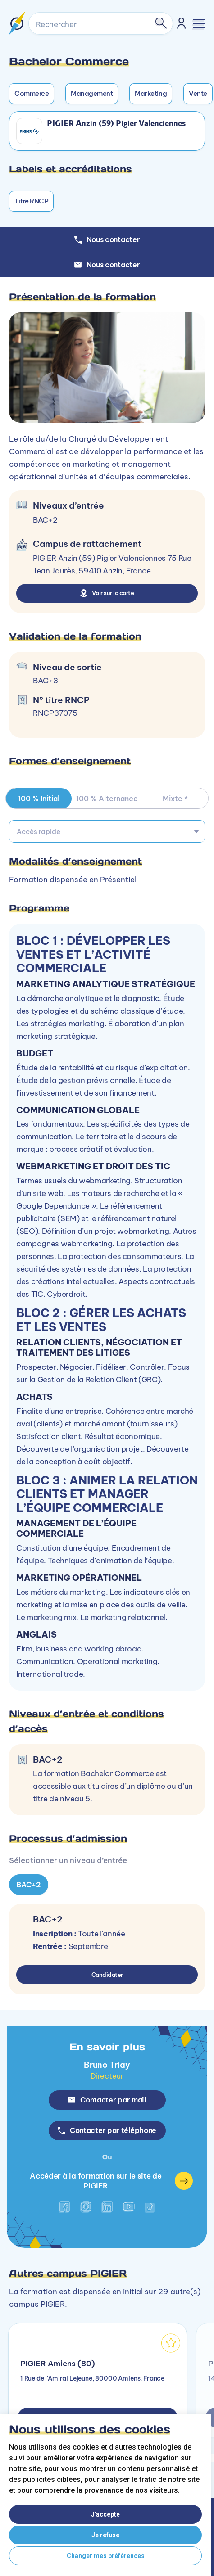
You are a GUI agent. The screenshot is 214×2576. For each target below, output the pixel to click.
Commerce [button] (31, 93)
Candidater (107, 1974)
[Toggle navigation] (199, 23)
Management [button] (92, 93)
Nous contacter (107, 264)
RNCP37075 (55, 713)
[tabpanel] (107, 1631)
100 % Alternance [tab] (107, 798)
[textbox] (107, 831)
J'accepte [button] (105, 2514)
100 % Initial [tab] (38, 798)
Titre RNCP (31, 201)
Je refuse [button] (105, 2535)
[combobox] (107, 831)
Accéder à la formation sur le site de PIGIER (111, 2180)
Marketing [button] (151, 93)
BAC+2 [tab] (28, 1884)
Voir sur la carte (107, 593)
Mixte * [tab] (175, 798)
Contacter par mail (107, 2099)
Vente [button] (198, 93)
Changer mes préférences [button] (106, 2555)
